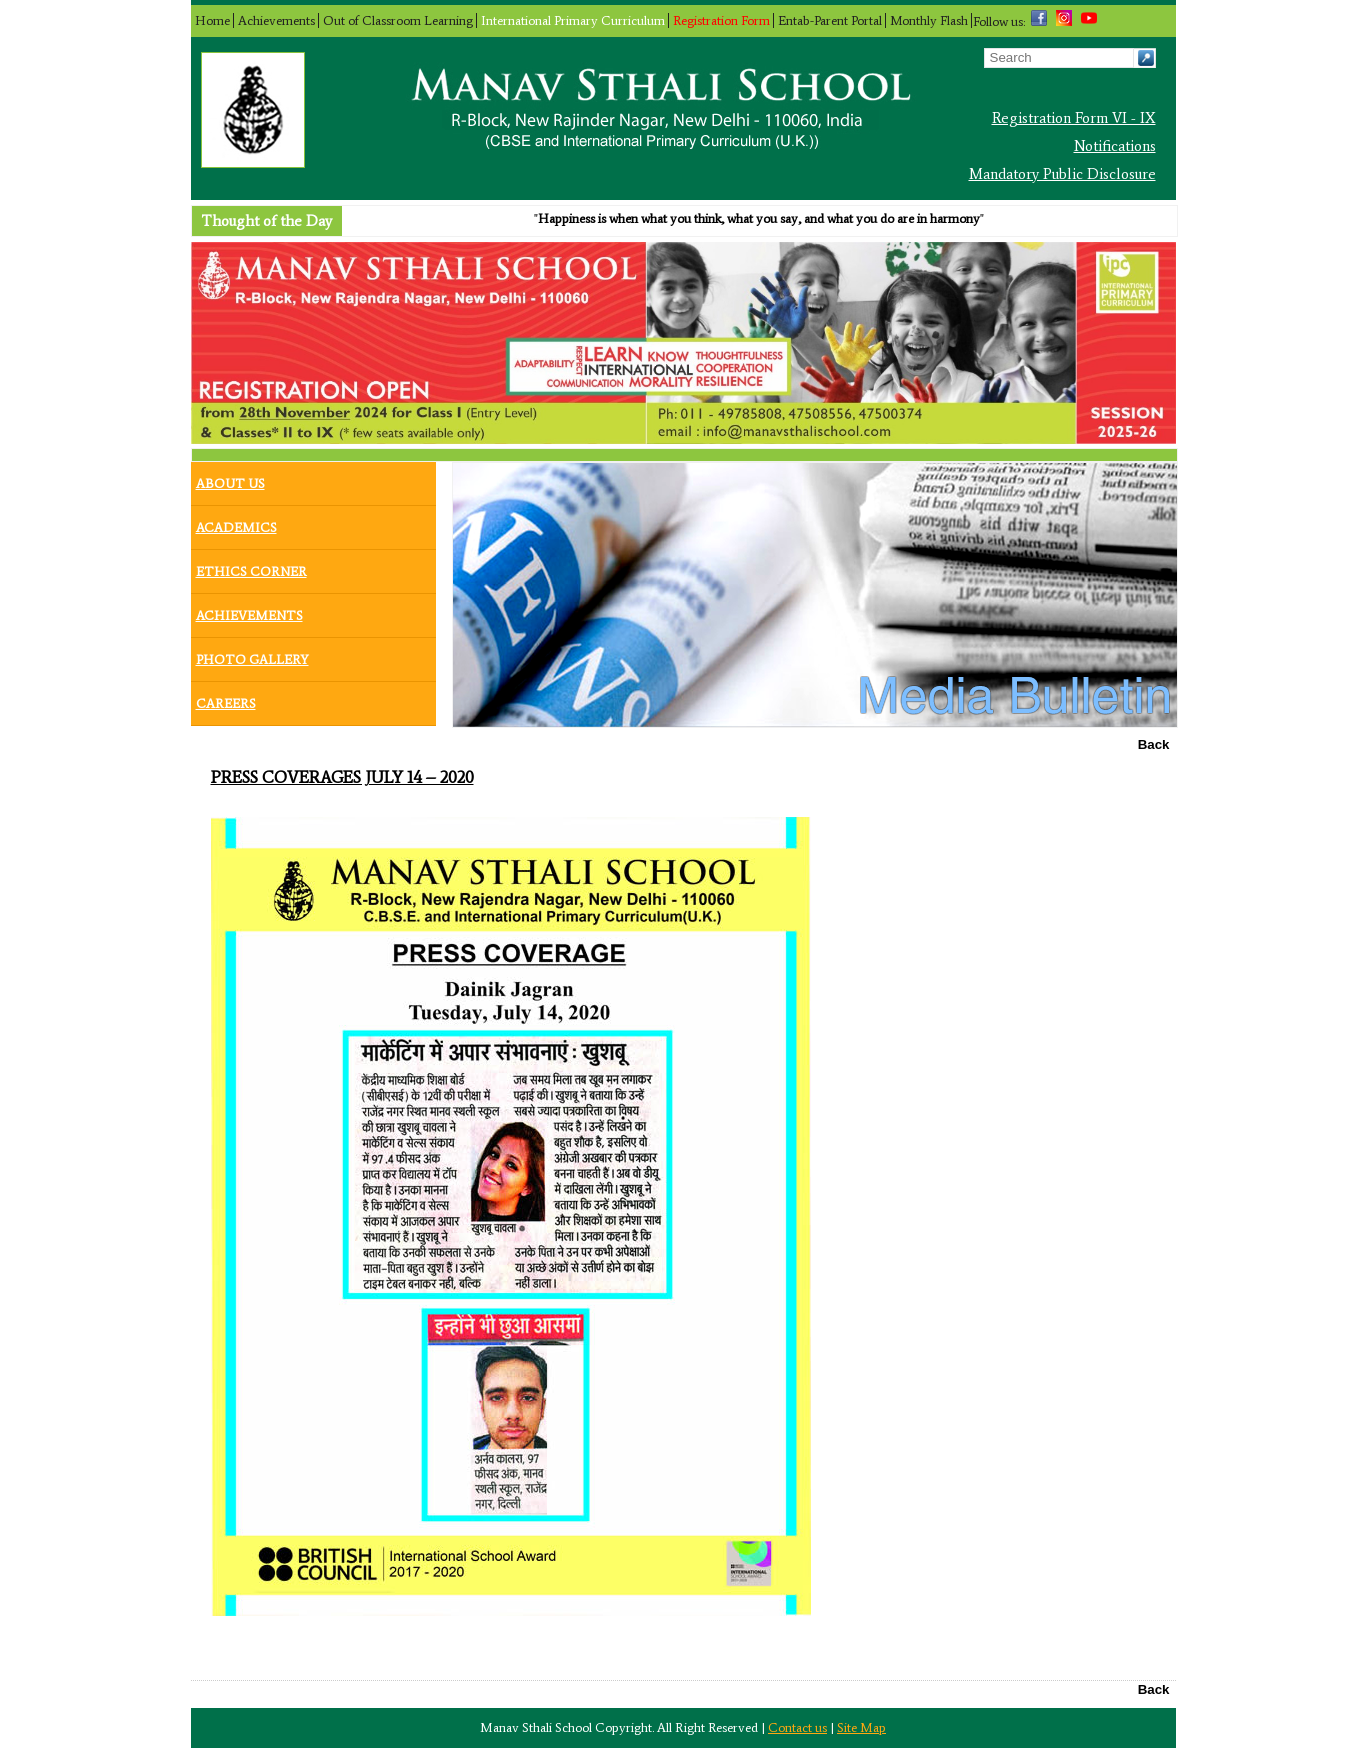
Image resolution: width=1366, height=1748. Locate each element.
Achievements (276, 20)
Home (212, 20)
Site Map (861, 1727)
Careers (226, 699)
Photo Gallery (252, 655)
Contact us (797, 1727)
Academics (236, 523)
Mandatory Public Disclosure (1062, 174)
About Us (230, 479)
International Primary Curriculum (573, 20)
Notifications (1115, 146)
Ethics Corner (251, 567)
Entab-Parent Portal (830, 20)
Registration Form (721, 20)
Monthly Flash (929, 20)
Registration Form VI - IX (1074, 118)
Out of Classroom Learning (398, 20)
